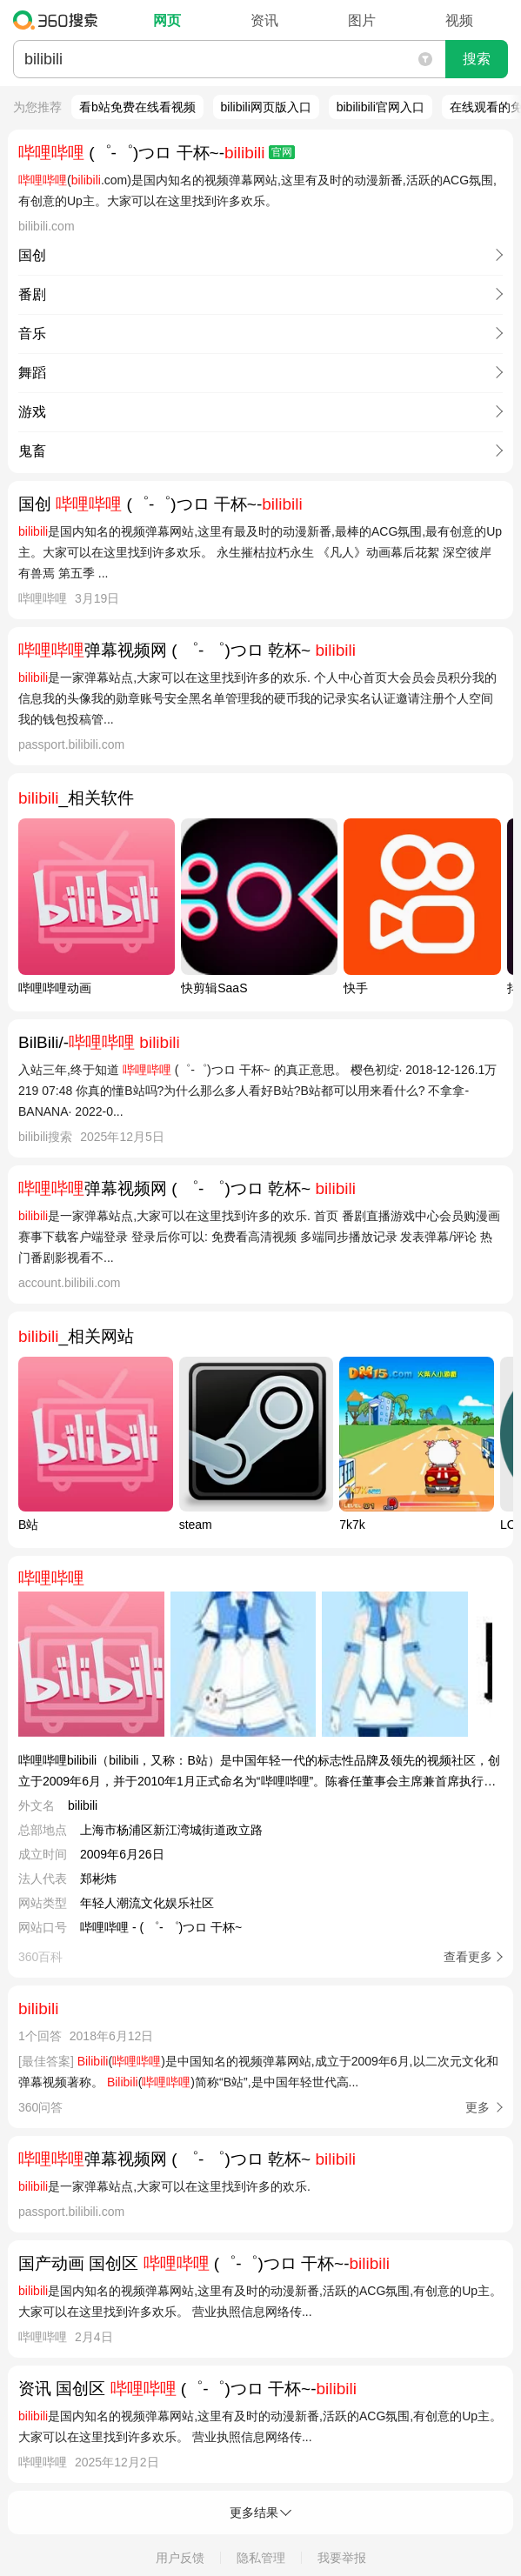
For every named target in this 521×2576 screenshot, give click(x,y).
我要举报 (341, 2558)
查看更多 (468, 1957)
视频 (459, 20)
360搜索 (59, 20)
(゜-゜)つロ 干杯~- (156, 152)
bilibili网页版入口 (266, 107)
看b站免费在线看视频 (137, 107)
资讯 (264, 20)
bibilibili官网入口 (380, 107)
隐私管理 (261, 2558)
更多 (477, 2107)
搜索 (477, 58)
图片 (362, 20)
